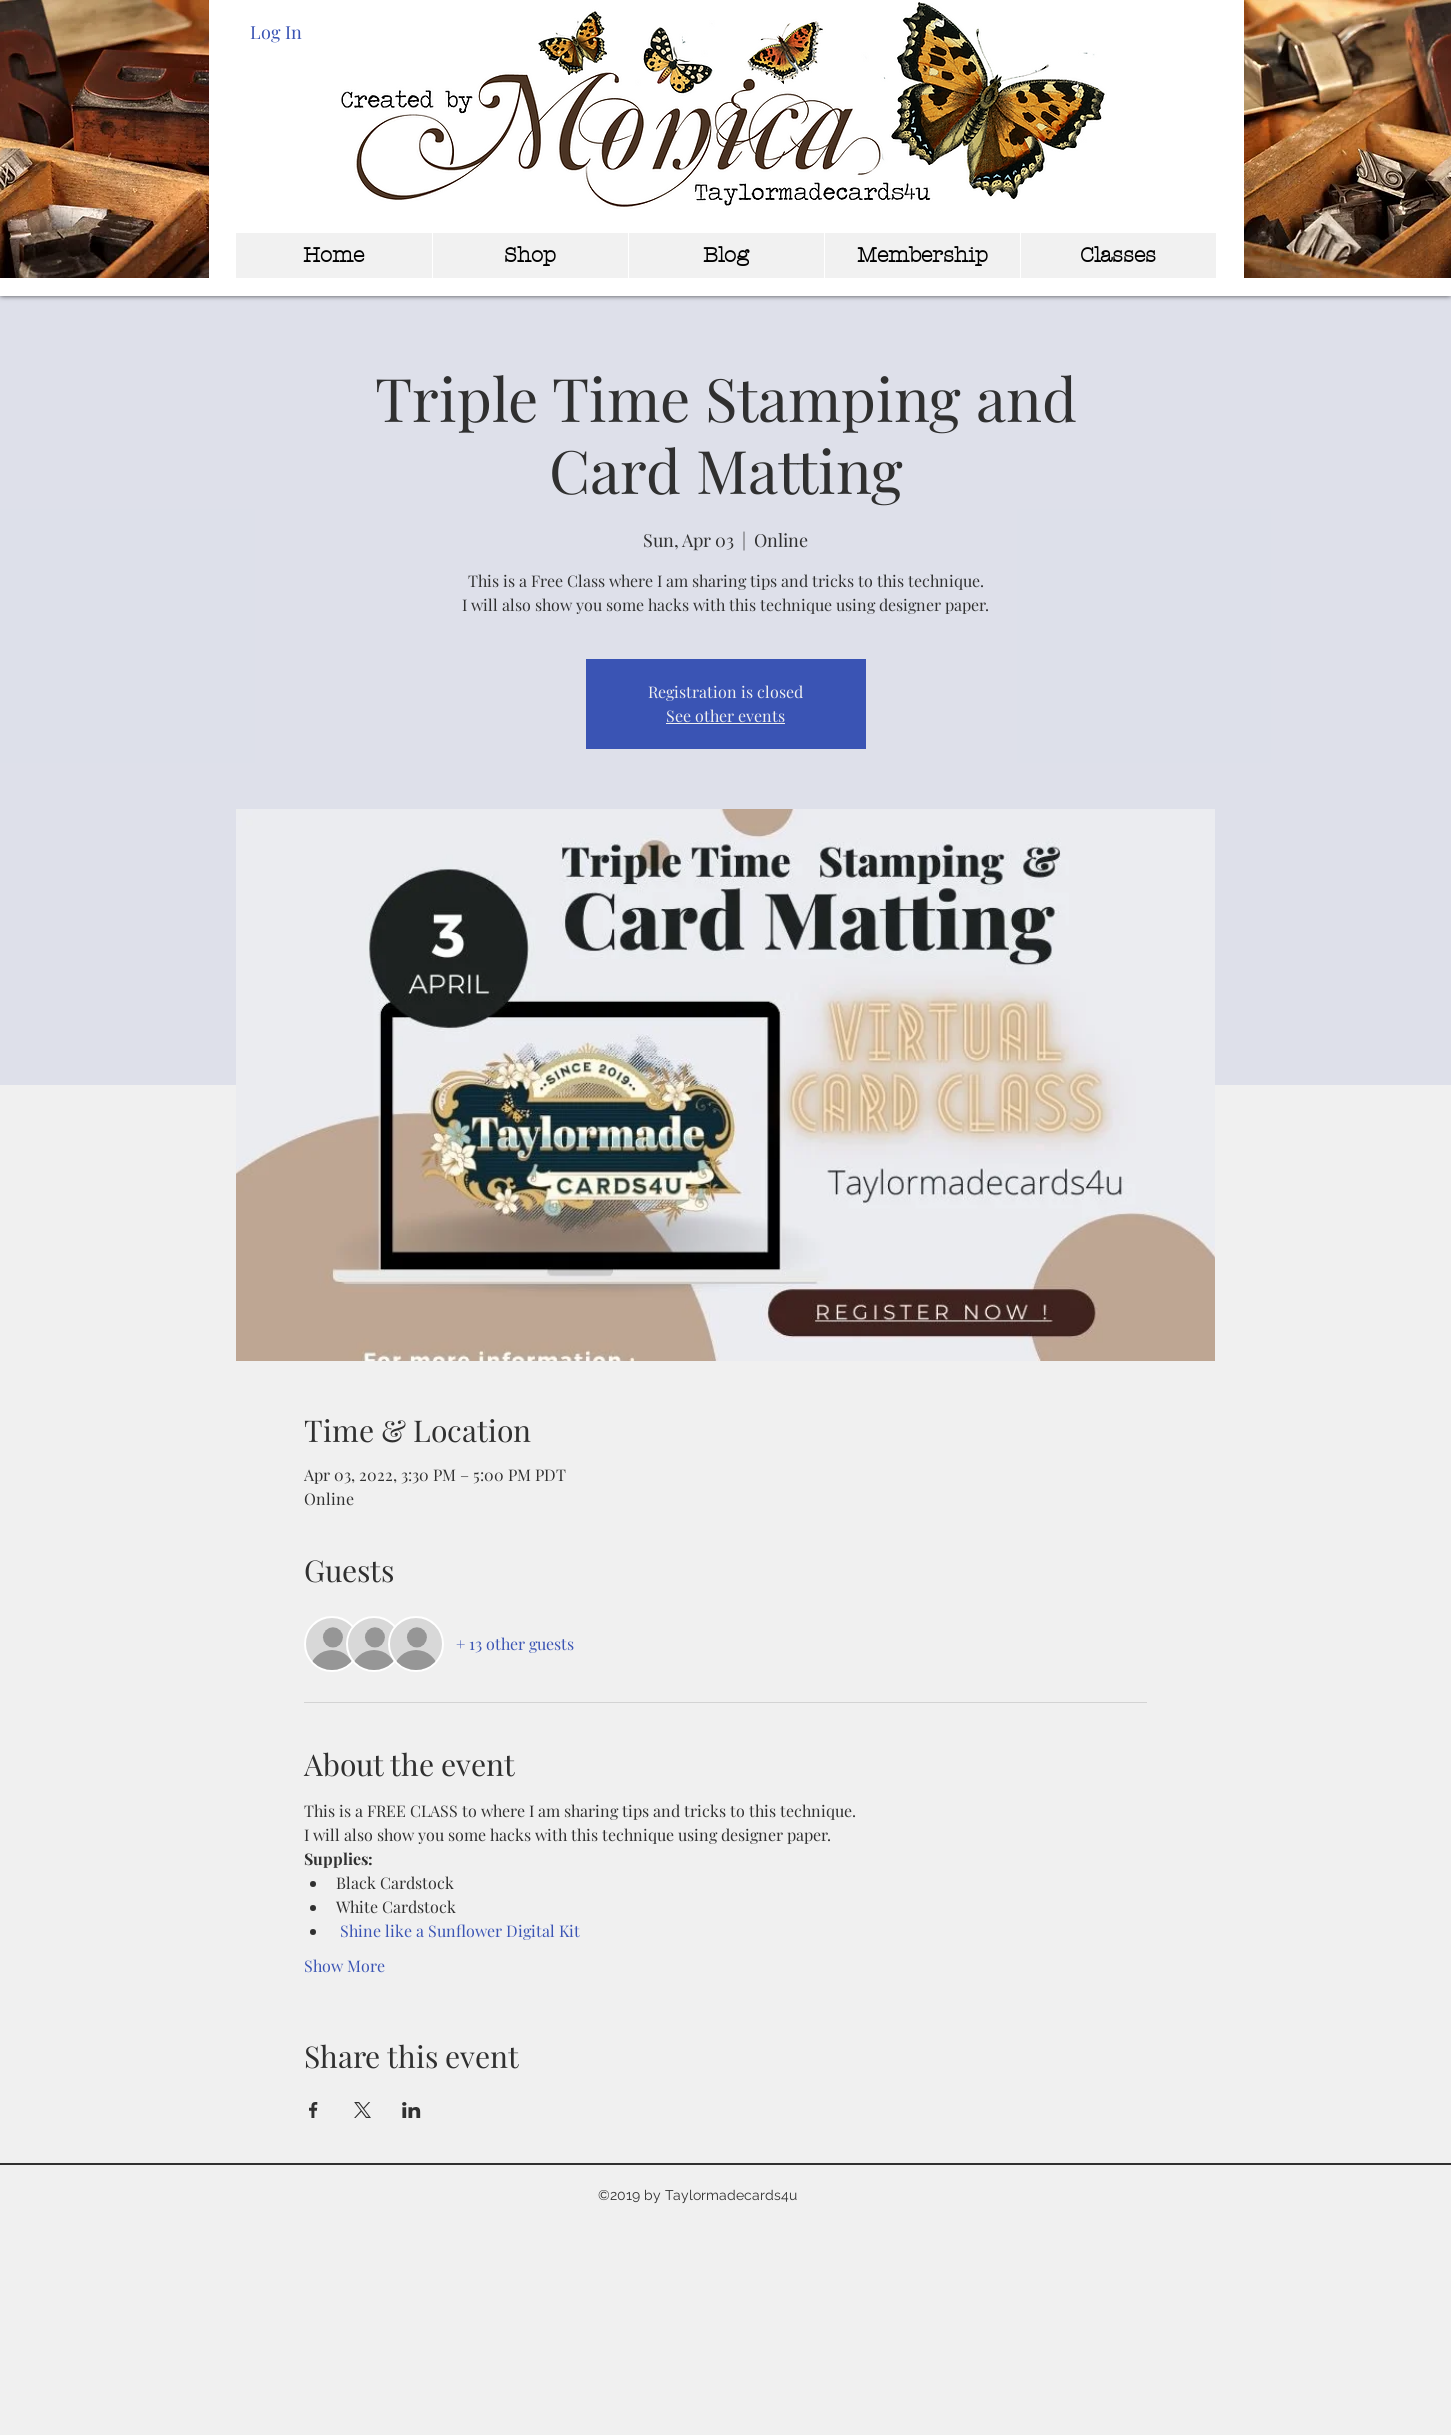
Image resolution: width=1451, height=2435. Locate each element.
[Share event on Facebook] (313, 2110)
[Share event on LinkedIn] (411, 2110)
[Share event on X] (362, 2110)
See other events (725, 715)
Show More (344, 1965)
